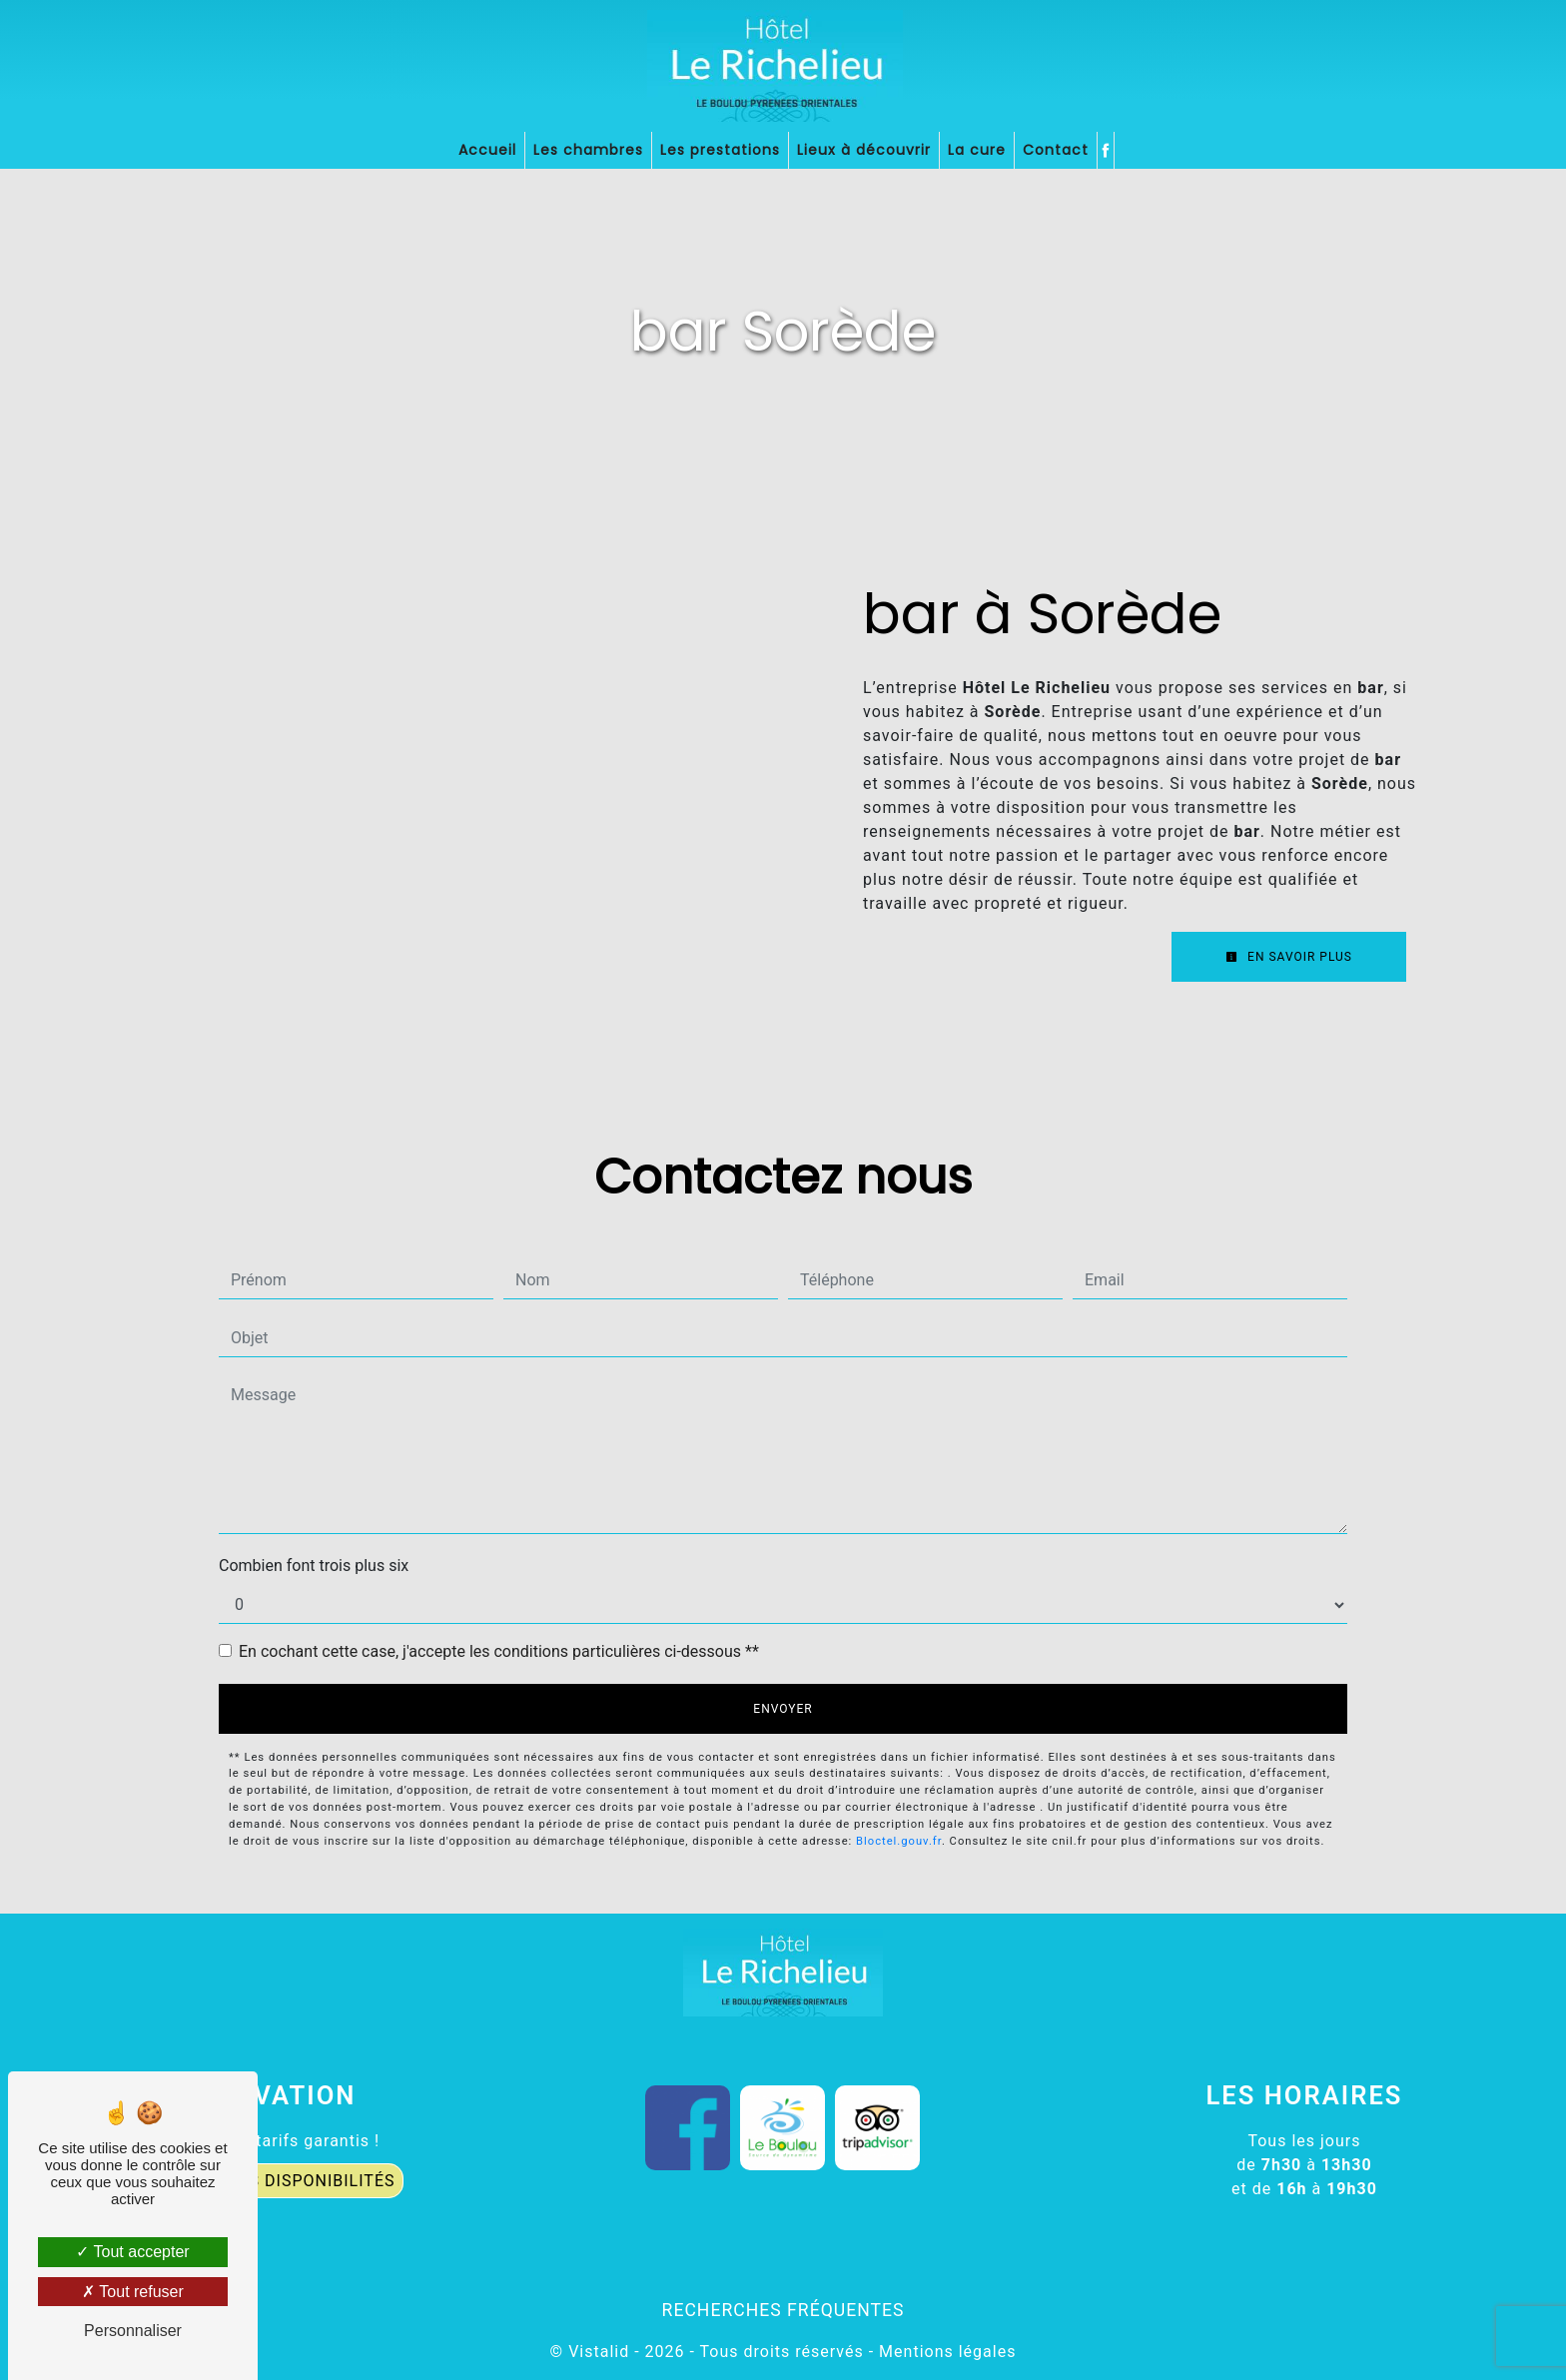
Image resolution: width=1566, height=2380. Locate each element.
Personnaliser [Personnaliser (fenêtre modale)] (133, 2330)
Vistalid (598, 2351)
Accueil (487, 150)
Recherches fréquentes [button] (783, 2310)
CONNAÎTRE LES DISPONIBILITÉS (261, 2180)
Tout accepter (132, 2251)
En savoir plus (1288, 957)
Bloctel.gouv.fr (899, 1841)
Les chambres (588, 150)
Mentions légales (945, 2351)
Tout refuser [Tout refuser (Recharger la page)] (133, 2291)
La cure (977, 150)
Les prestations (720, 150)
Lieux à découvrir (864, 150)
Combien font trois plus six (313, 1565)
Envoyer (782, 1709)
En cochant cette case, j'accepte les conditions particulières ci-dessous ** (499, 1651)
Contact (1056, 150)
